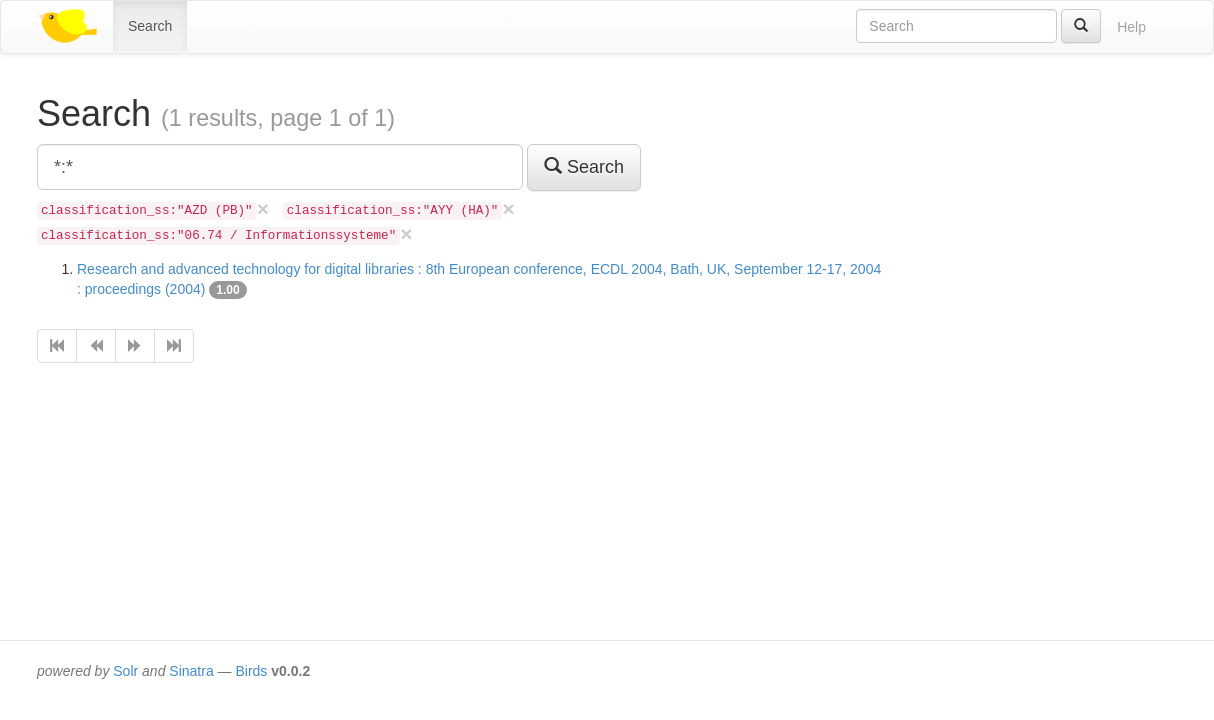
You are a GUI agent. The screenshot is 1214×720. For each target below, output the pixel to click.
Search (150, 26)
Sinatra (191, 671)
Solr (125, 671)
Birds (251, 671)
